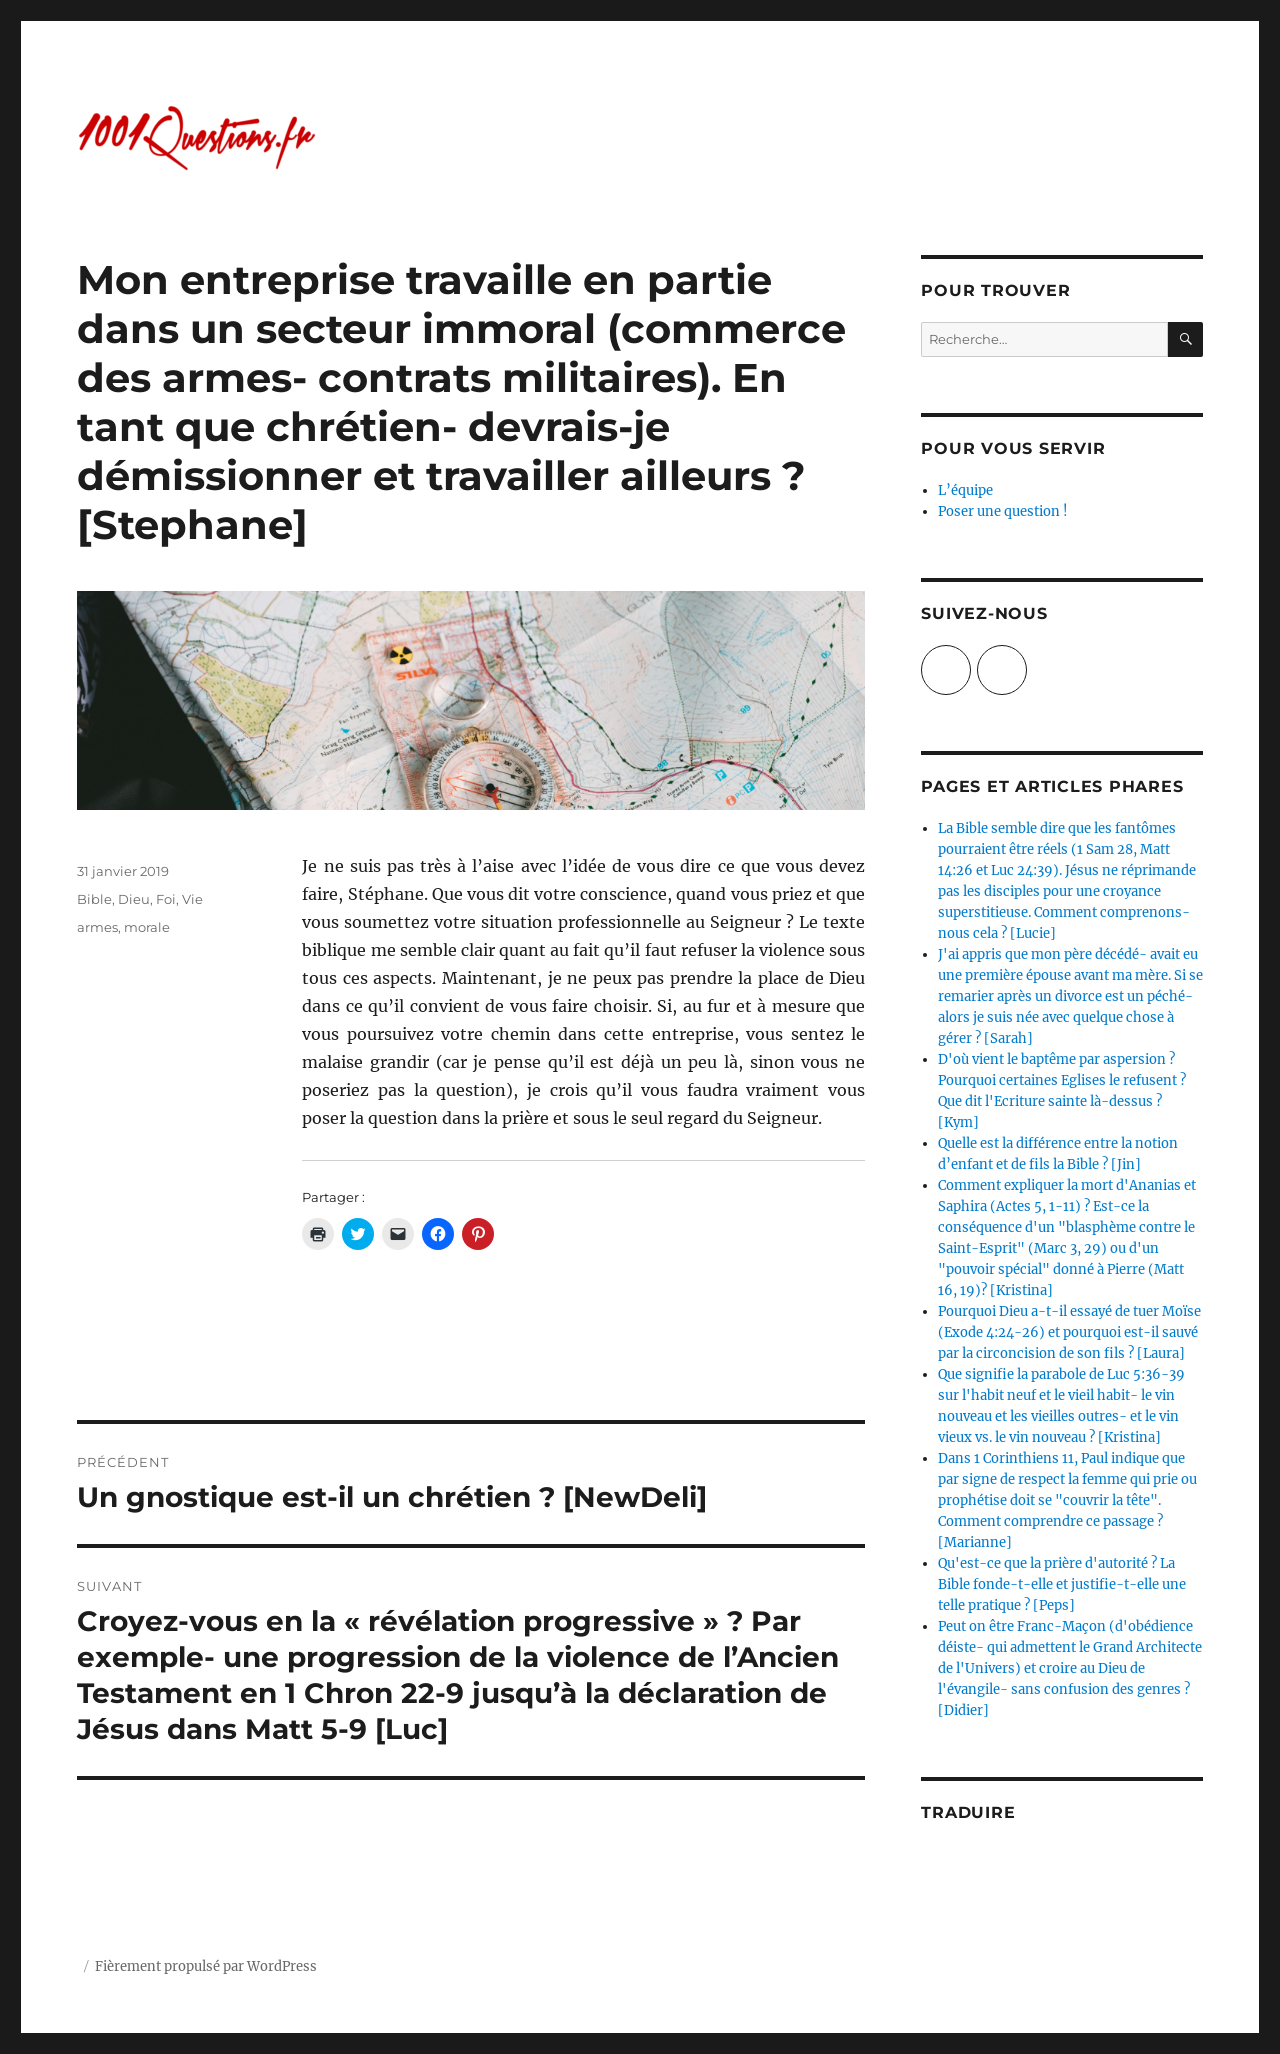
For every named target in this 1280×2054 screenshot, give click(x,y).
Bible (94, 899)
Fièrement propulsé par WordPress (206, 1966)
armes (97, 927)
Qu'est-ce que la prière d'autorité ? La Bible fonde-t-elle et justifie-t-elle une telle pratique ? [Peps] (1062, 1584)
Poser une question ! (1003, 511)
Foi (166, 899)
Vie (192, 899)
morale (147, 927)
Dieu (134, 899)
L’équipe (965, 490)
